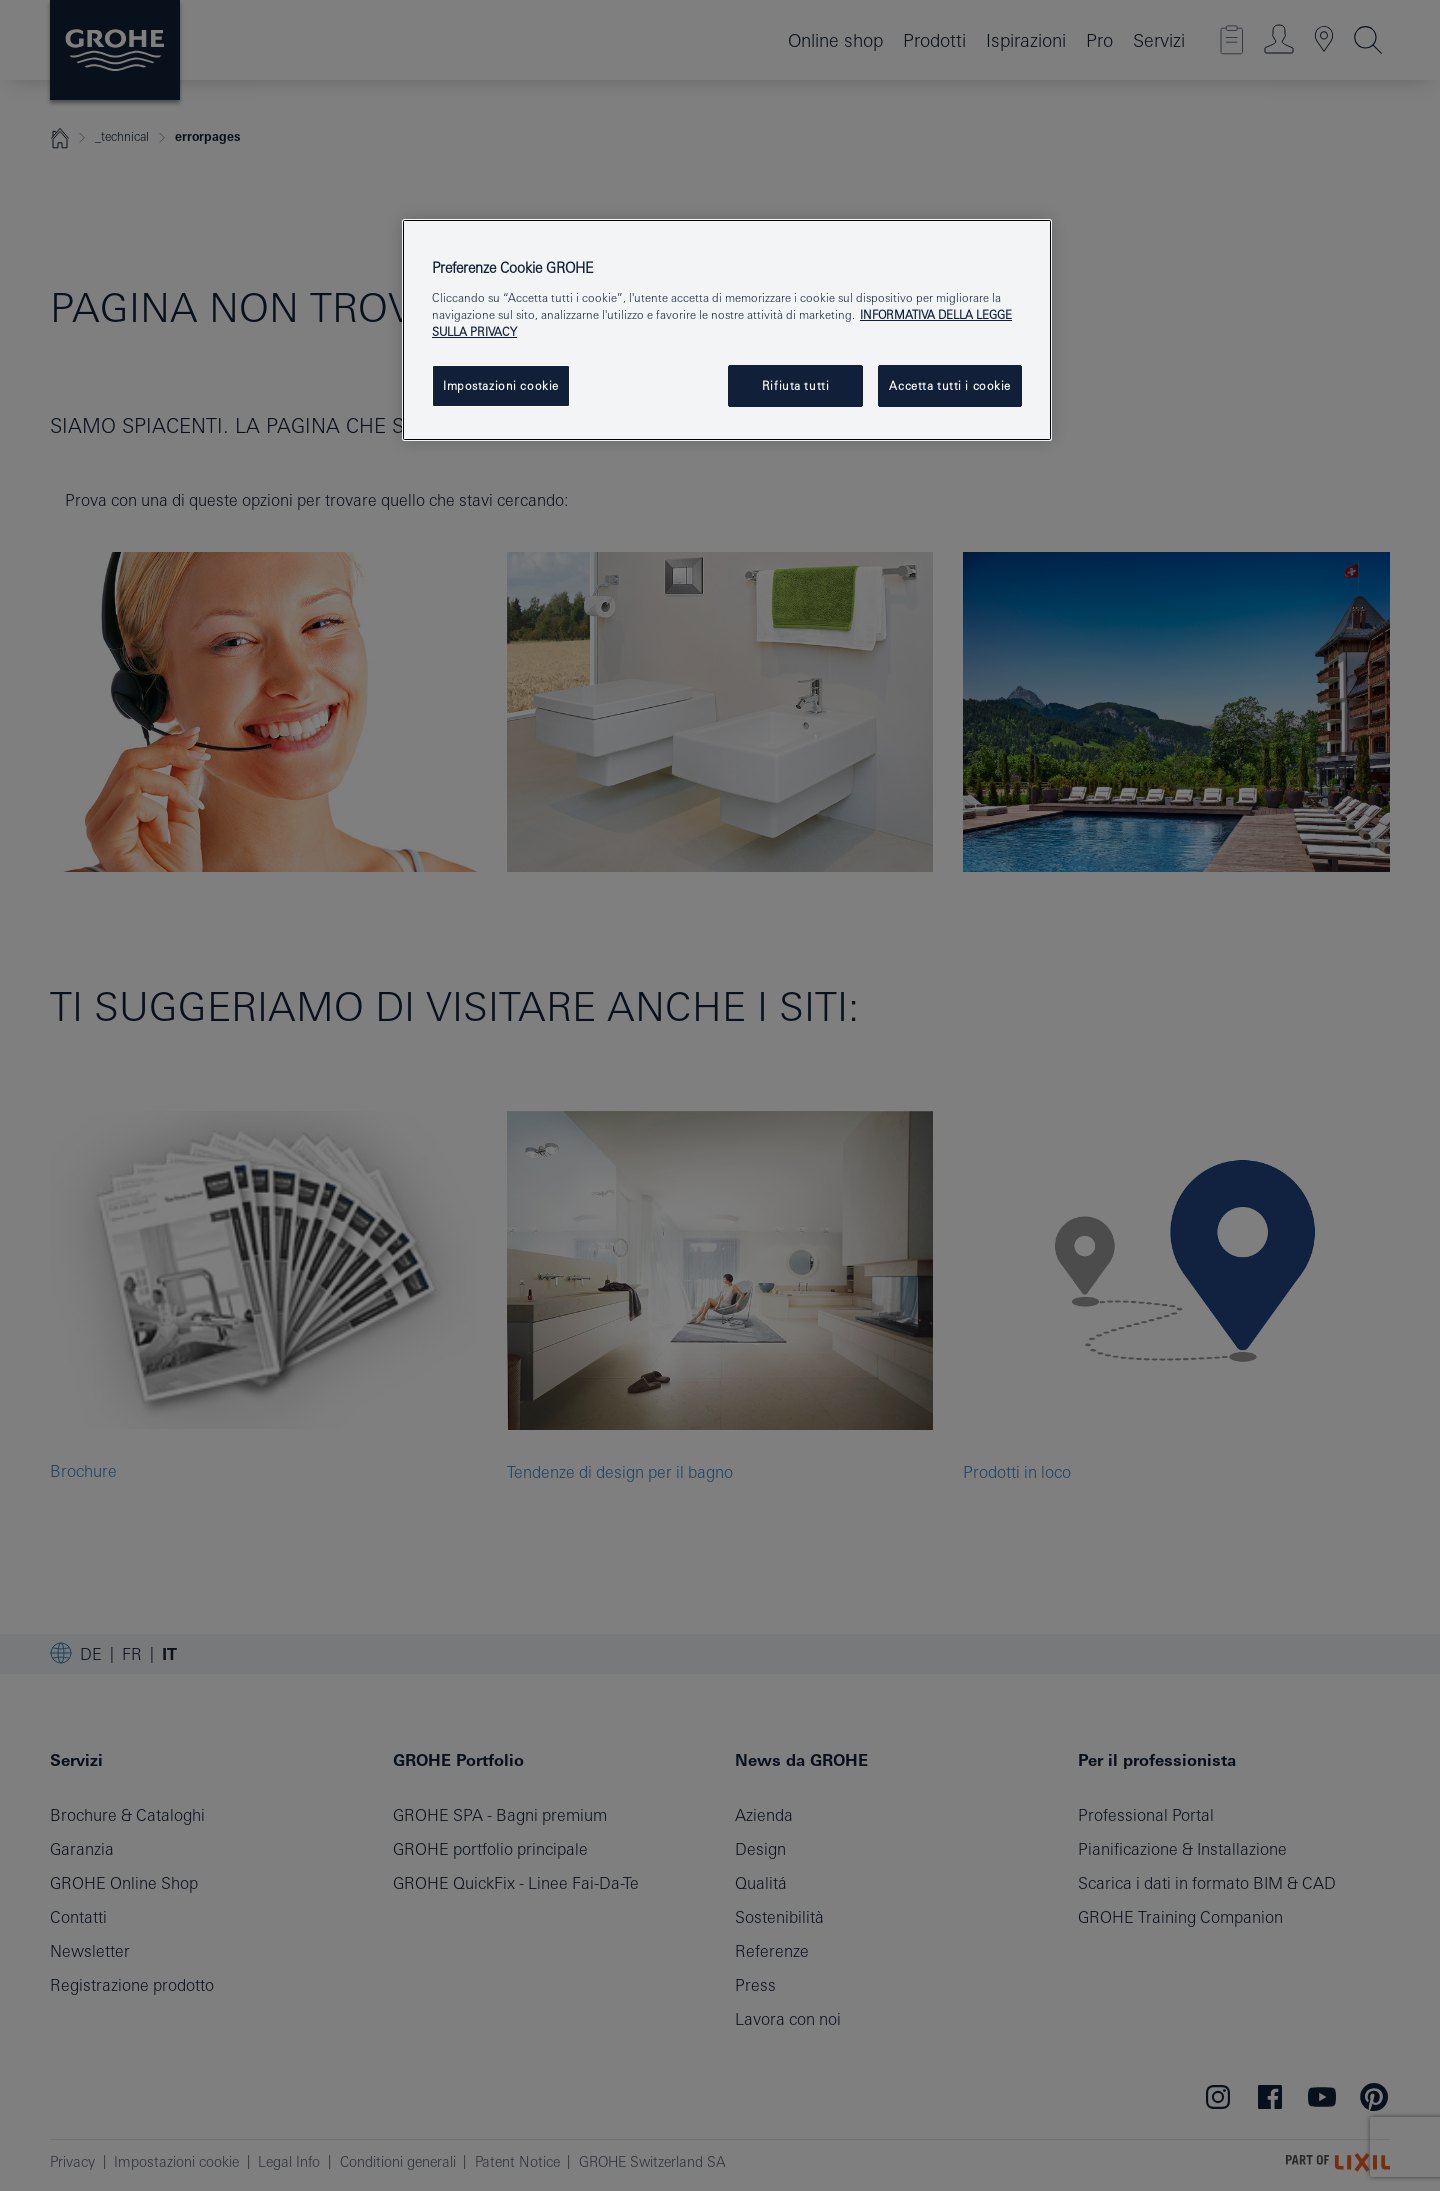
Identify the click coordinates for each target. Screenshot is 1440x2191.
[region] (727, 330)
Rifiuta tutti (795, 385)
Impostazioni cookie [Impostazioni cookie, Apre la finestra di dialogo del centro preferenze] (501, 385)
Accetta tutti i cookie (950, 385)
